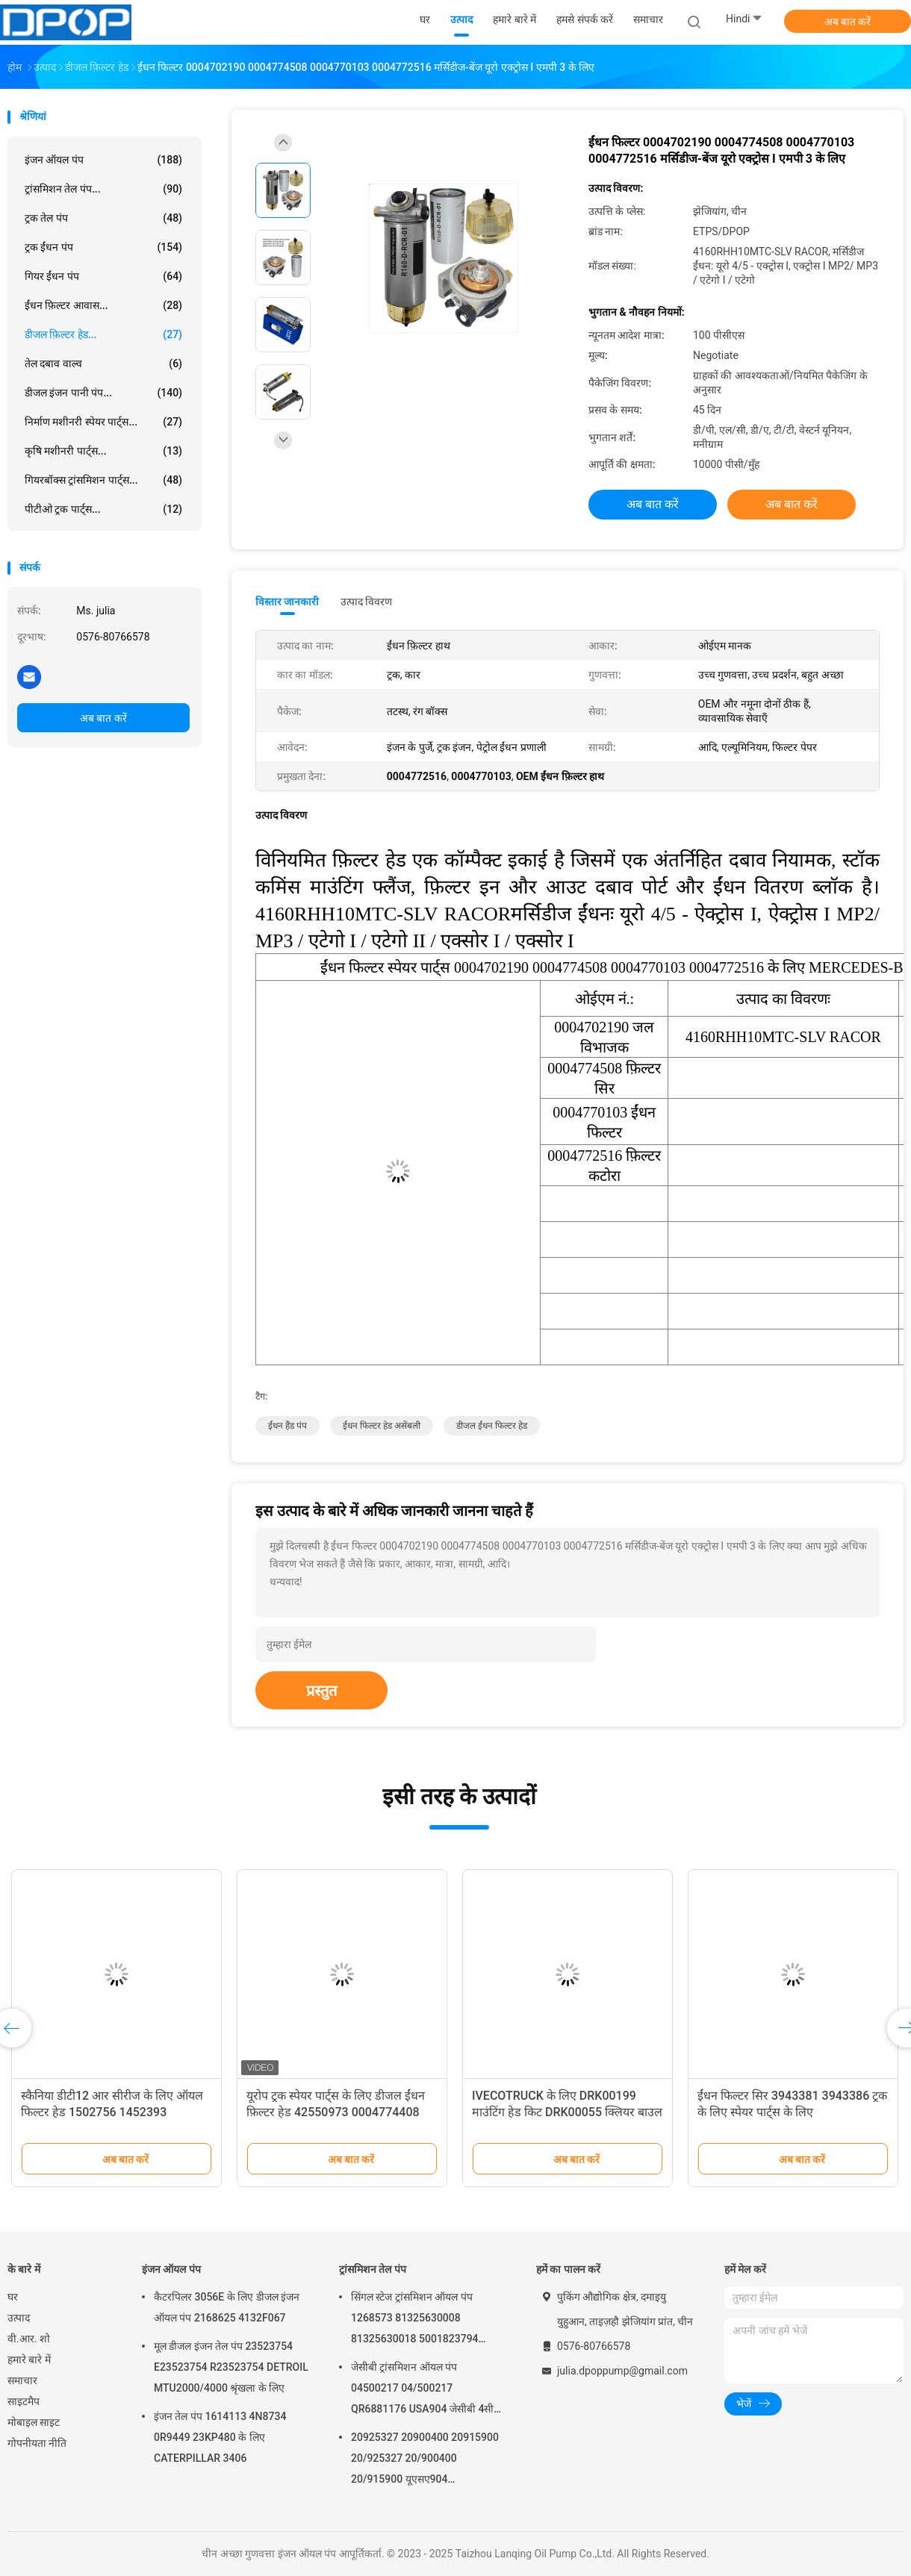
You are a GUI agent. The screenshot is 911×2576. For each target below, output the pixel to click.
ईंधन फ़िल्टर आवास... (103, 305)
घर (12, 2297)
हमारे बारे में (29, 2360)
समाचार (22, 2380)
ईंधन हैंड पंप (287, 1425)
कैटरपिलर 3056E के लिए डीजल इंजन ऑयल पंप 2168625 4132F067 (226, 2307)
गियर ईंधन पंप (103, 276)
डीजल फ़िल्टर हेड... (103, 334)
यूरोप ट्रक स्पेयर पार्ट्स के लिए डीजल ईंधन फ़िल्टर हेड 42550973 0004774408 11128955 (335, 2112)
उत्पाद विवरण (366, 602)
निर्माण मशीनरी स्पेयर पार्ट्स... (103, 421)
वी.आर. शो (28, 2339)
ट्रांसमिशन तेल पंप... (103, 188)
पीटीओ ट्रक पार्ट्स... (103, 509)
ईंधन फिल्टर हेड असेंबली (381, 1425)
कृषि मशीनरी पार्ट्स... (103, 450)
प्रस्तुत (321, 1691)
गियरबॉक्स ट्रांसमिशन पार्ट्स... (103, 480)
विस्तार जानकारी (287, 602)
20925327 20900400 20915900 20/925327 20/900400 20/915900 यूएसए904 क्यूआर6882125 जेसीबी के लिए (425, 2460)
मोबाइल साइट (33, 2422)
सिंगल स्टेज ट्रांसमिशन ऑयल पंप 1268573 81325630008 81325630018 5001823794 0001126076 (415, 2320)
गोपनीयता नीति (36, 2443)
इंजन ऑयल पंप (103, 159)
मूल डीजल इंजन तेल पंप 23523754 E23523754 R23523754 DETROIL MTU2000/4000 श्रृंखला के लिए (231, 2367)
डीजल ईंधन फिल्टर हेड (491, 1425)
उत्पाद (18, 2318)
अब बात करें (847, 22)
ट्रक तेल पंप (103, 217)
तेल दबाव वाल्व (103, 363)
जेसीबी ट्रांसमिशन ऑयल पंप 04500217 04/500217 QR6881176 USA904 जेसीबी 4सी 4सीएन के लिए (422, 2390)
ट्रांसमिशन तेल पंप (372, 2269)
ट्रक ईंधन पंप (103, 247)
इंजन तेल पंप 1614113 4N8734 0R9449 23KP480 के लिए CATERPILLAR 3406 (220, 2437)
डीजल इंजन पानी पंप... (103, 392)
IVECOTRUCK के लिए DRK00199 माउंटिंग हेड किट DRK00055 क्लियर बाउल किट (567, 2112)
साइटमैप (23, 2401)
